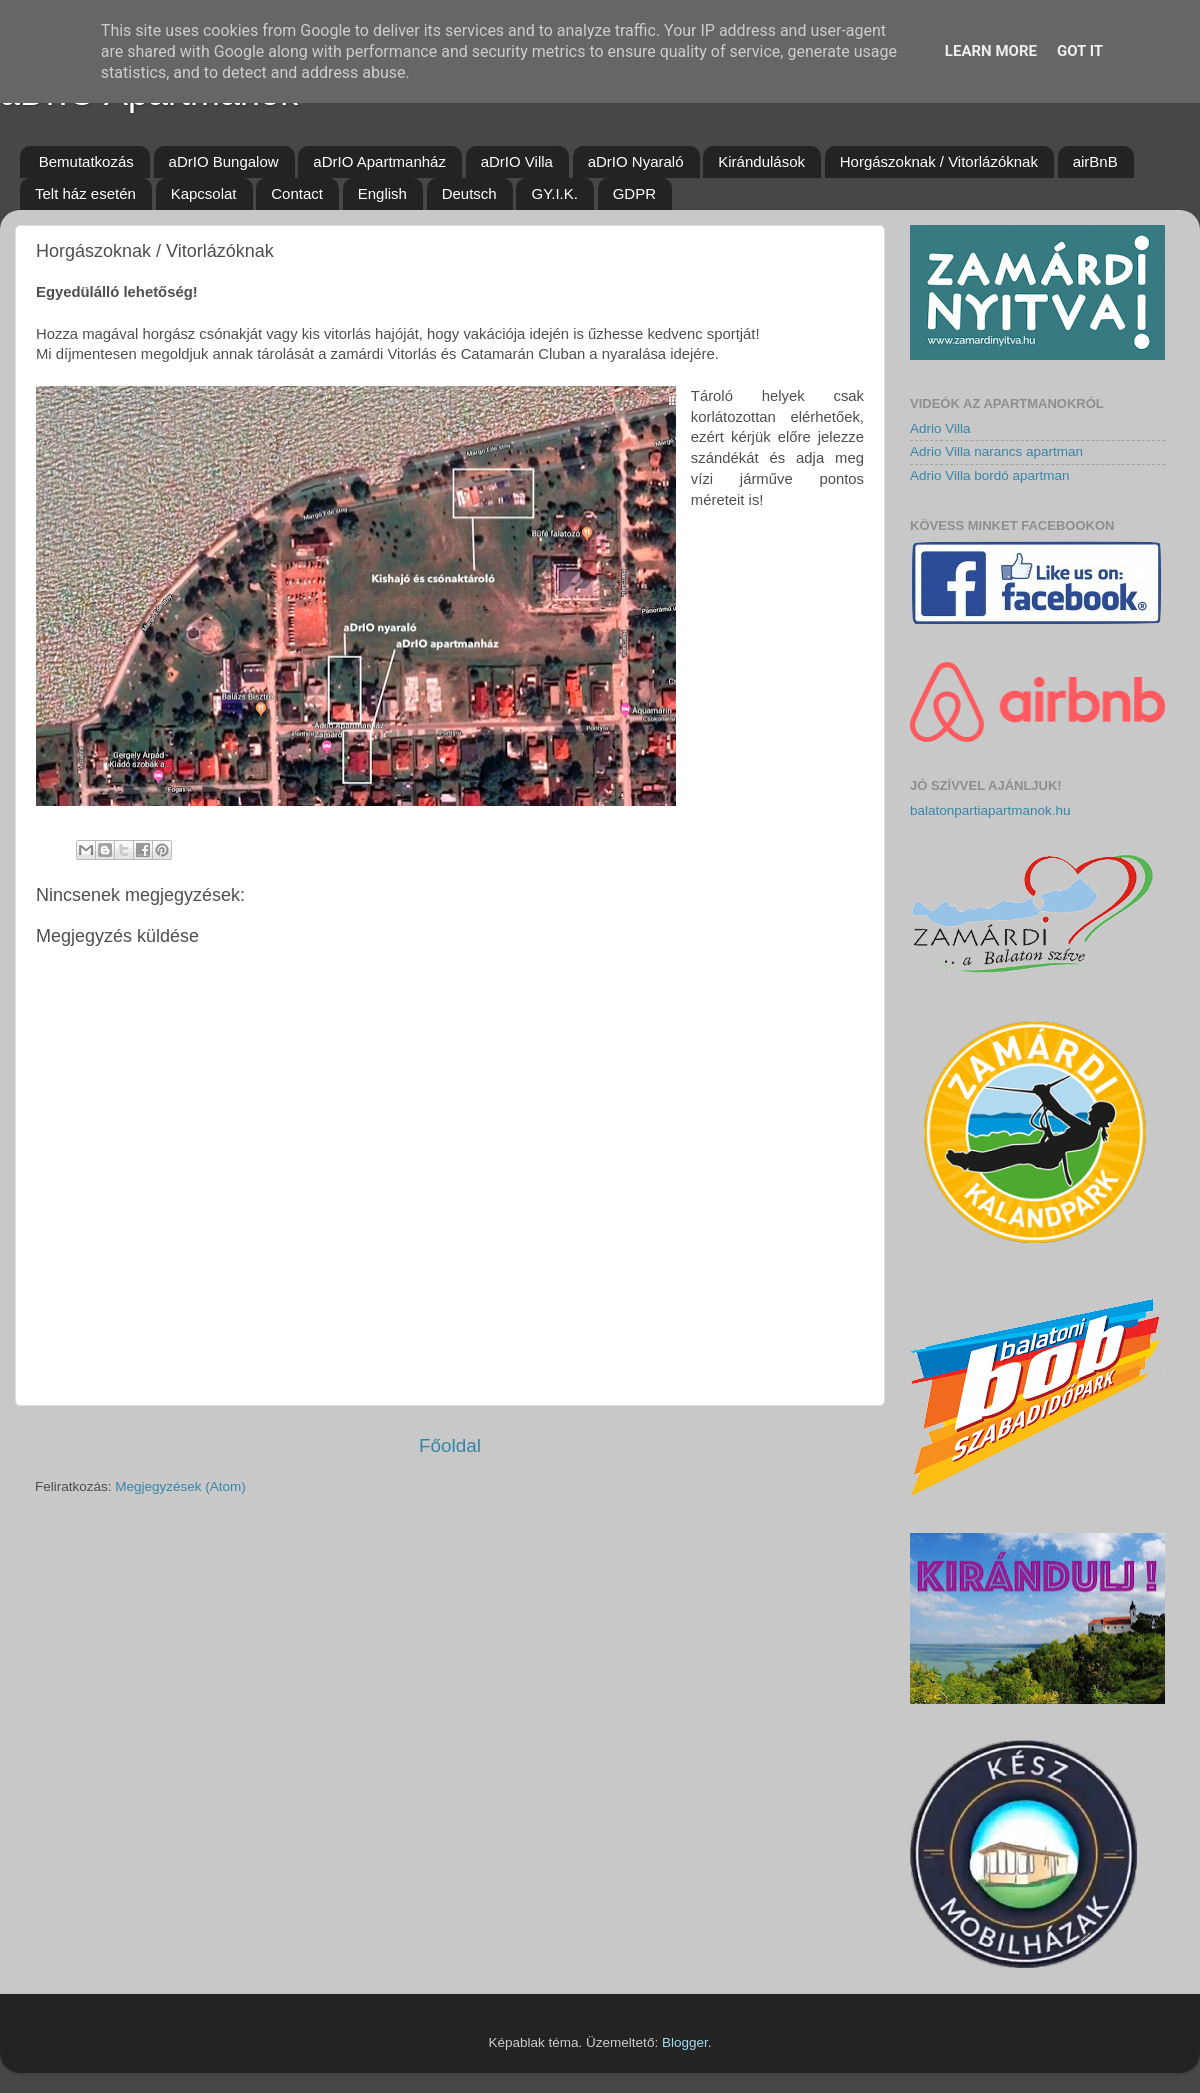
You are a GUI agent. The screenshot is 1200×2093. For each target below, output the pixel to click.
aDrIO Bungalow (224, 161)
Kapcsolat (204, 193)
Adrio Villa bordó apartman (990, 475)
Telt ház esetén (85, 193)
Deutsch (469, 193)
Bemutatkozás (86, 161)
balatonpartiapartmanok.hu (990, 810)
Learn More (991, 51)
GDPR (634, 193)
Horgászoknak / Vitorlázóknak (939, 161)
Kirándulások (761, 161)
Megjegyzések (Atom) (180, 1486)
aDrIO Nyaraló (636, 161)
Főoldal (450, 1445)
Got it (1080, 51)
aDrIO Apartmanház (379, 161)
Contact (297, 193)
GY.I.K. (554, 193)
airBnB (1095, 161)
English (382, 193)
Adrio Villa (940, 428)
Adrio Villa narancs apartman (996, 451)
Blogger (685, 2042)
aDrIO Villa (517, 161)
